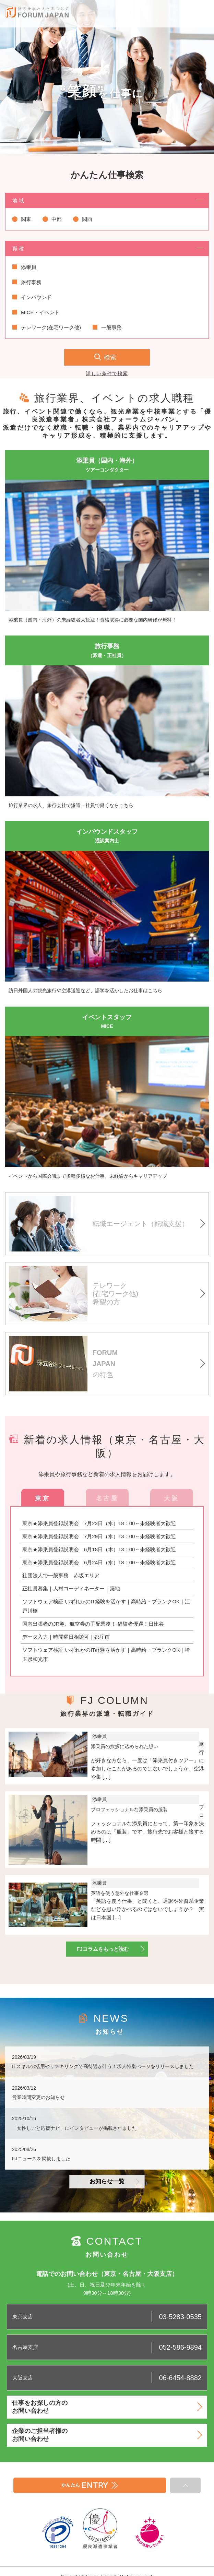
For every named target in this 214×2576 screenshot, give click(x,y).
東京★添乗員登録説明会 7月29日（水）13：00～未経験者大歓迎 (99, 1536)
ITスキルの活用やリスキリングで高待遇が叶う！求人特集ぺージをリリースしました (103, 2066)
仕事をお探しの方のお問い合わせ (107, 2406)
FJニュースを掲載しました (41, 2158)
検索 (110, 357)
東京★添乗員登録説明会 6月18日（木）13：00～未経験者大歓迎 (99, 1549)
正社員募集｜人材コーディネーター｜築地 (71, 1588)
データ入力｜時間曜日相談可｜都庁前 (66, 1637)
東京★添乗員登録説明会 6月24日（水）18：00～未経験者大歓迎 (99, 1562)
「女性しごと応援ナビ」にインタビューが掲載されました (74, 2128)
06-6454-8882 (180, 2378)
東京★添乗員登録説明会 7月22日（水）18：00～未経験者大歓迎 (99, 1523)
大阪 (171, 1498)
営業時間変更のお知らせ (38, 2097)
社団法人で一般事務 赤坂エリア (60, 1575)
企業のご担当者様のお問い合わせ (107, 2434)
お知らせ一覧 (114, 2181)
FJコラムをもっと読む (110, 1949)
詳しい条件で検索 (107, 373)
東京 (42, 1498)
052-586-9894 (180, 2347)
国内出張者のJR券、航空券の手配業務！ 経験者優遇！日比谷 (93, 1624)
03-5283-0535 (180, 2316)
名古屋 (107, 1498)
